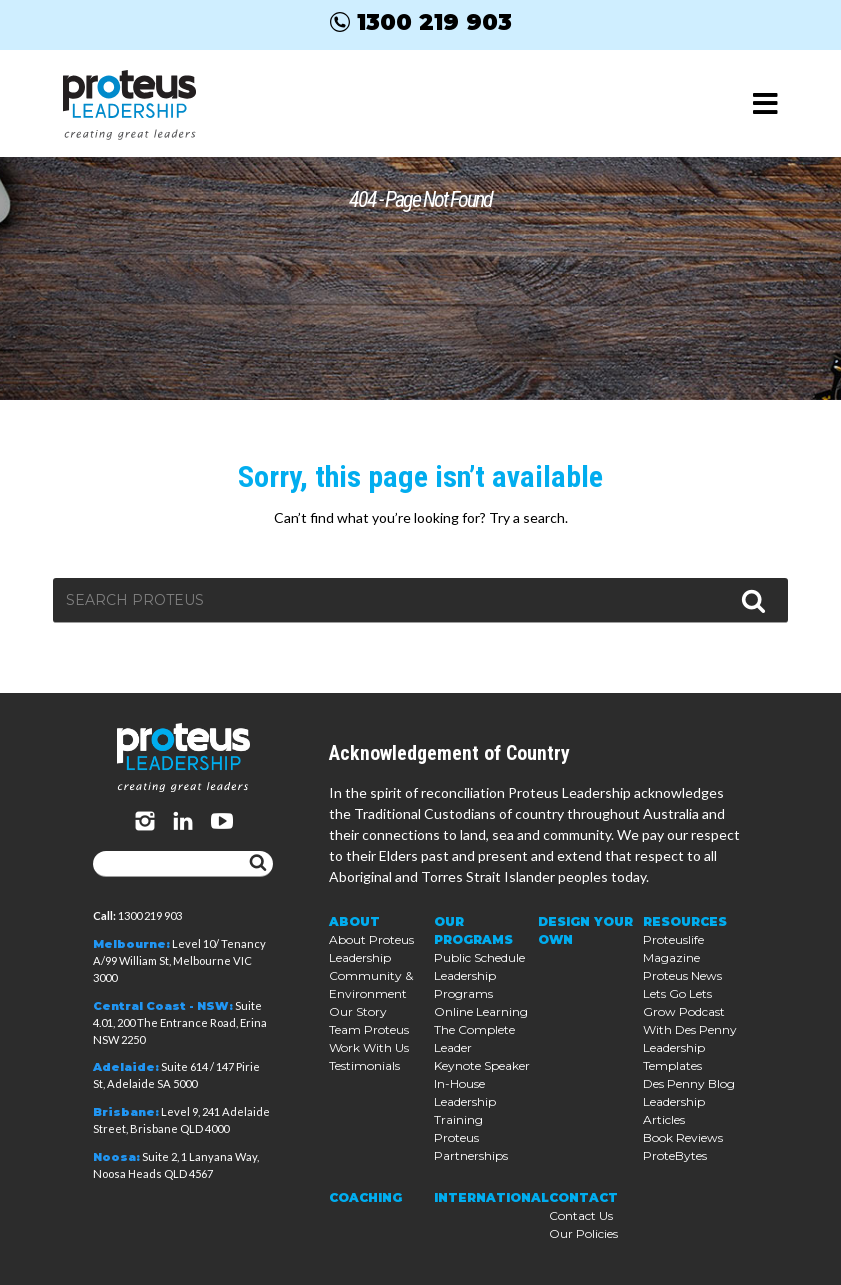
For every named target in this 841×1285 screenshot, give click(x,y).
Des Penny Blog (689, 1083)
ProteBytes (675, 1155)
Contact (583, 1197)
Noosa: (116, 1157)
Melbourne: (131, 944)
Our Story (358, 1011)
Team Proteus (369, 1029)
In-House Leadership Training (465, 1101)
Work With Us (369, 1047)
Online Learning (481, 1011)
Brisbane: (126, 1112)
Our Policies (583, 1233)
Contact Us (581, 1215)
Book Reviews (683, 1137)
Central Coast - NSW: (163, 1006)
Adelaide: (126, 1067)
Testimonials (364, 1065)
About (354, 921)
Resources (685, 921)
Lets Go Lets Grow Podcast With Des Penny (690, 1011)
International (491, 1197)
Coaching (365, 1197)
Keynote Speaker (482, 1065)
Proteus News (682, 975)
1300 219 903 (421, 22)
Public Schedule (479, 957)
